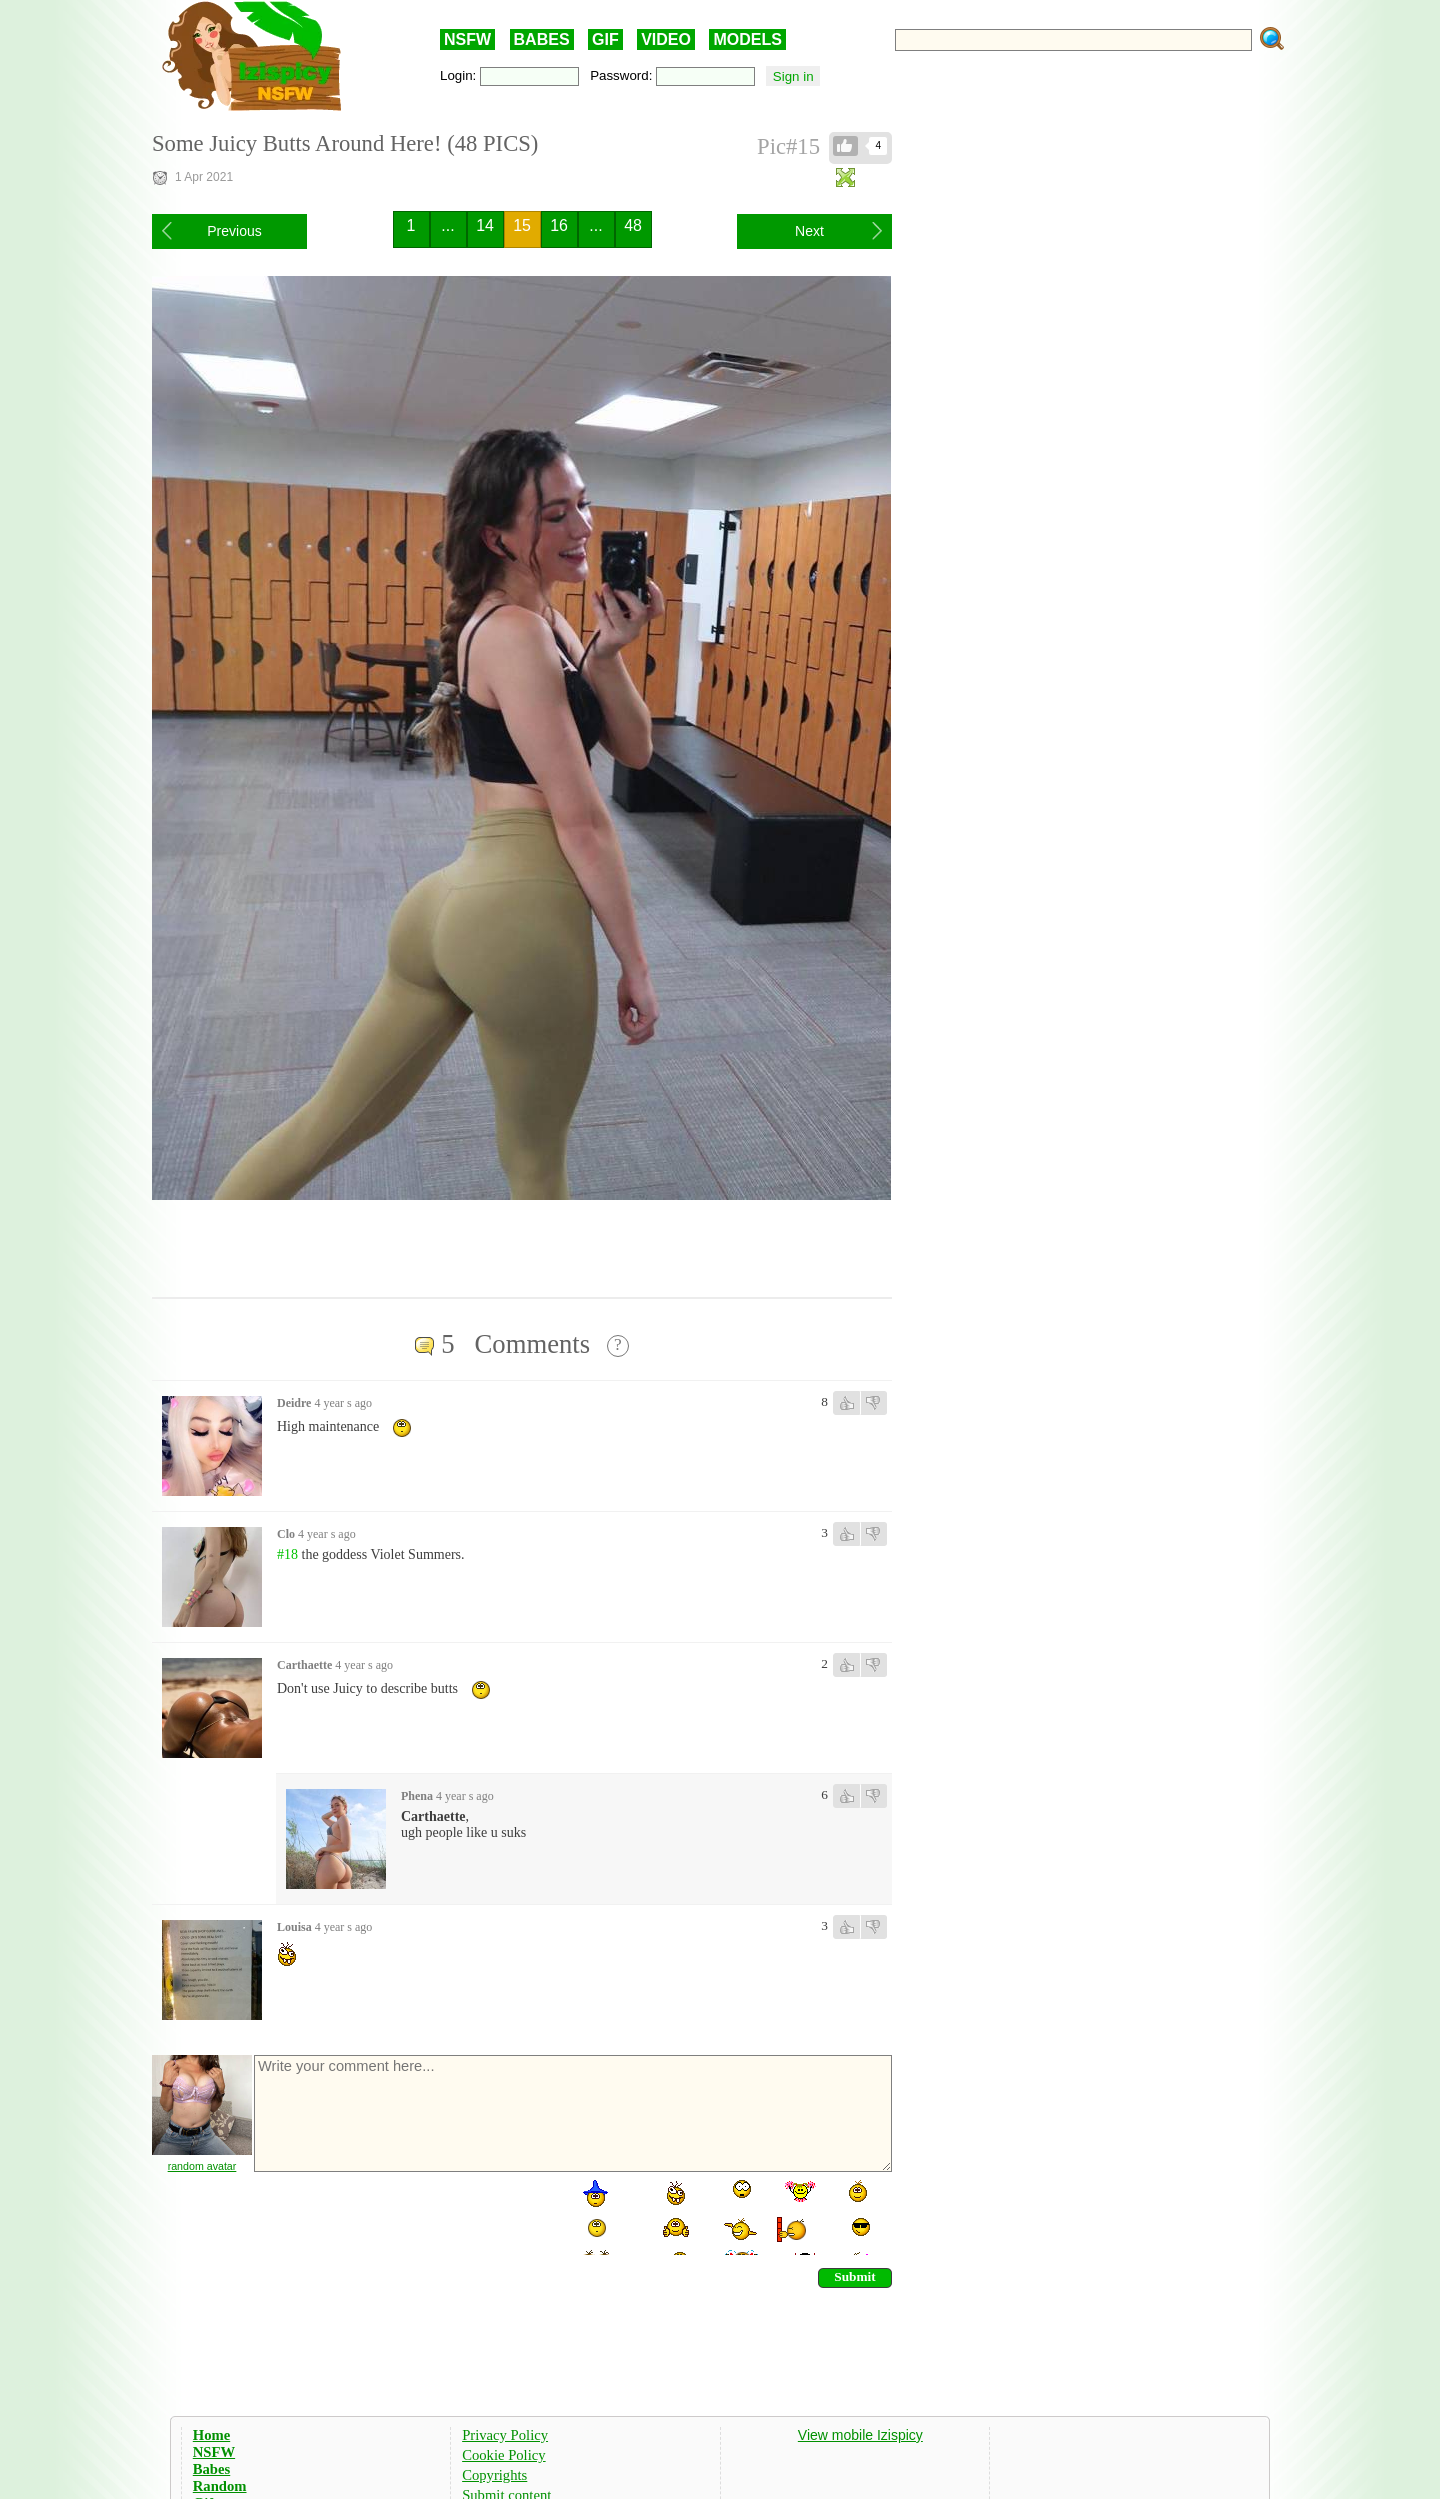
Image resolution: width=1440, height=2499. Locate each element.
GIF (605, 39)
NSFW (467, 39)
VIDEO (666, 39)
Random (220, 2486)
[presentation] (404, 2216)
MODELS (747, 39)
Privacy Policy (505, 2435)
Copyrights (494, 2475)
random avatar (202, 2166)
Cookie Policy (503, 2455)
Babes (211, 2469)
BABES (542, 39)
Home (211, 2435)
